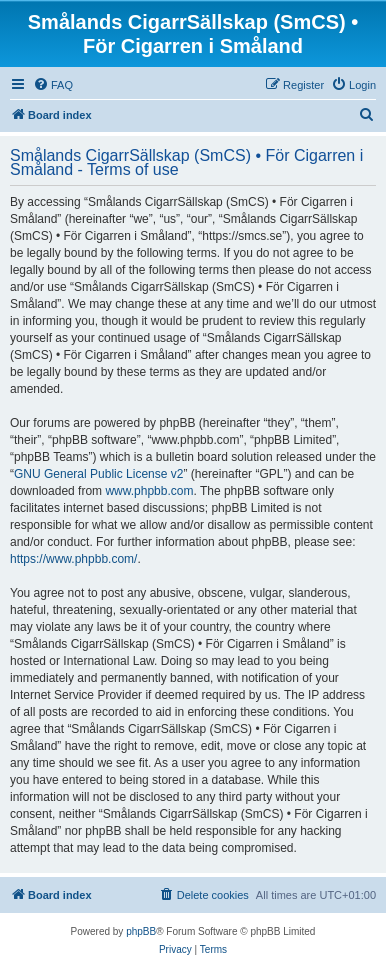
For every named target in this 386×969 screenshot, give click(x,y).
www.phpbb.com (149, 491)
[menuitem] (53, 85)
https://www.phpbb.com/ (73, 559)
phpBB (141, 931)
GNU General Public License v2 (98, 474)
